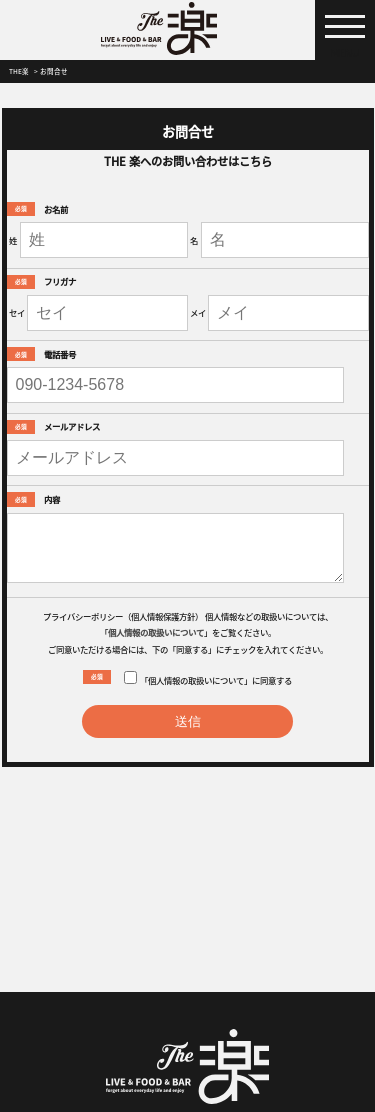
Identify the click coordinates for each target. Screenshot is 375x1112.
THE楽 (19, 71)
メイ (198, 312)
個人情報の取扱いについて (156, 632)
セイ (17, 312)
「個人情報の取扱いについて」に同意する (208, 678)
